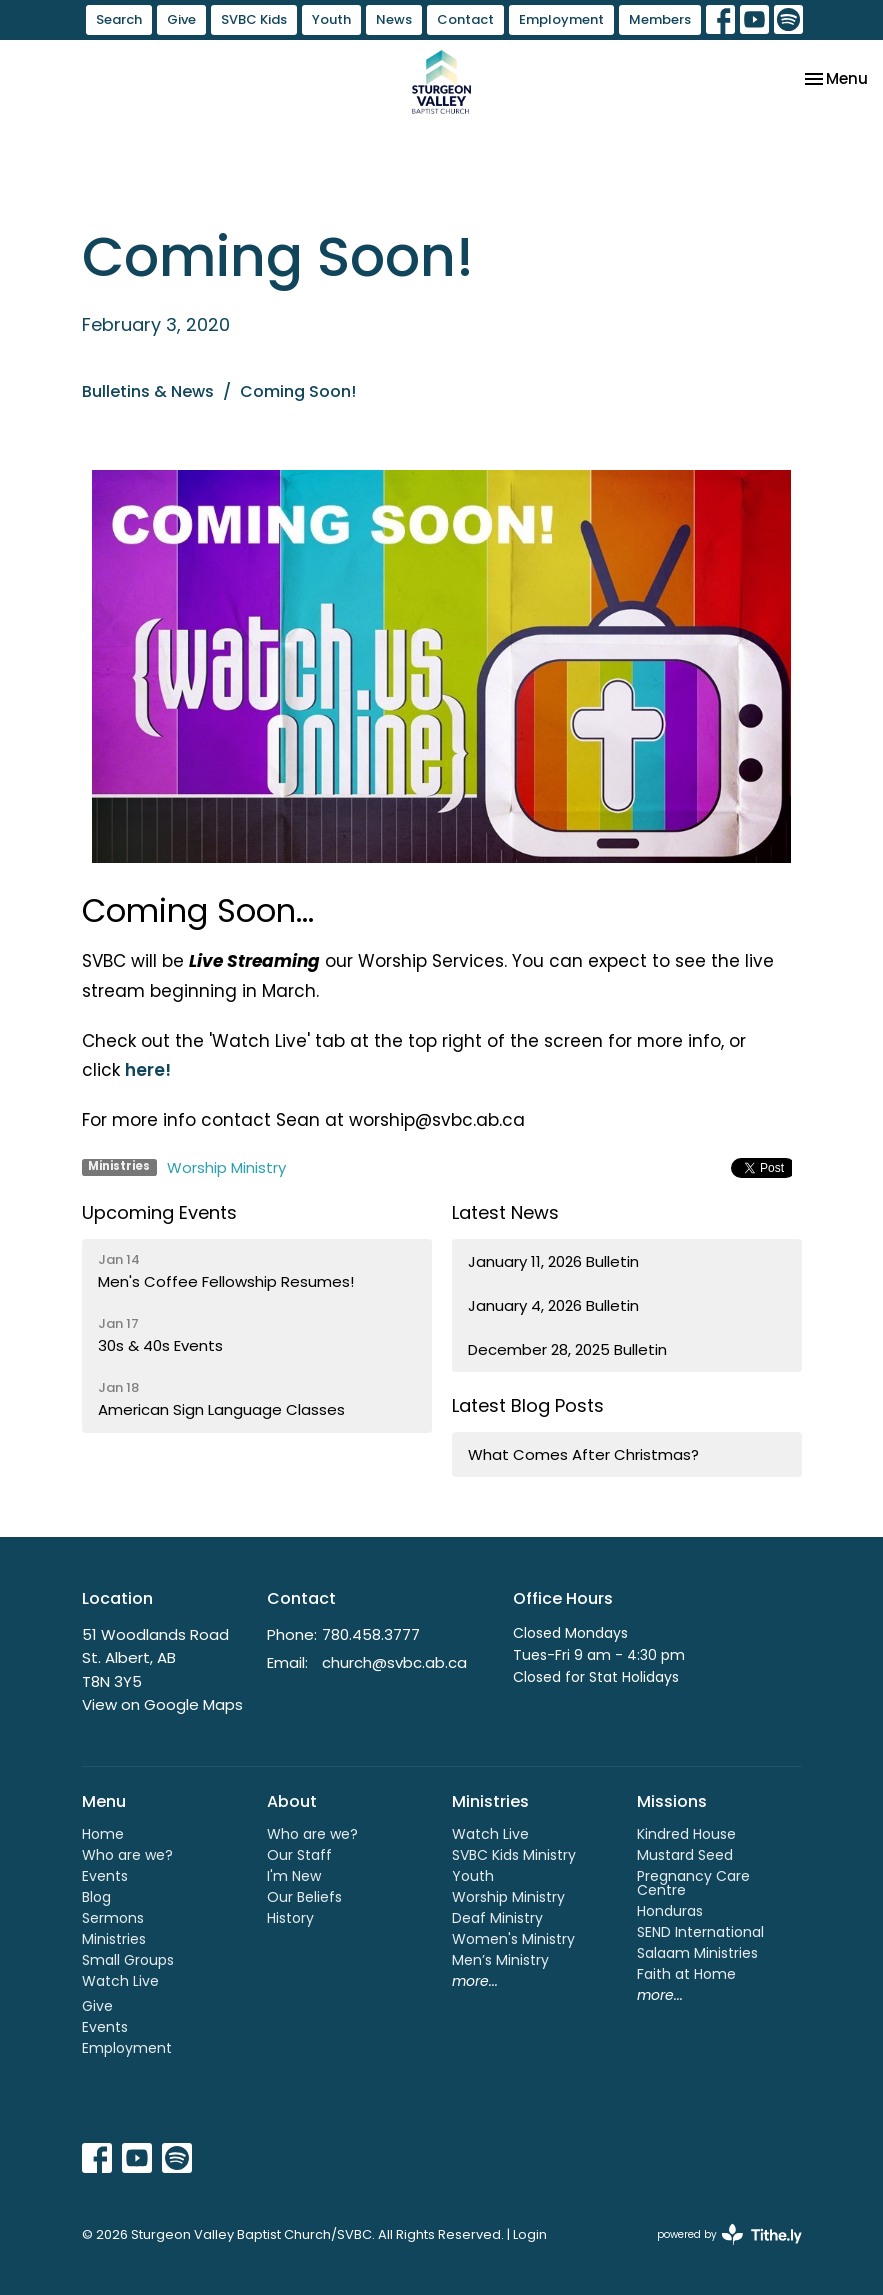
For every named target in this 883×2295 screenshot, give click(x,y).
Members (660, 19)
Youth (331, 19)
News (394, 19)
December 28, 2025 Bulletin (567, 1349)
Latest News (505, 1212)
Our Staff (299, 1855)
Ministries (114, 1939)
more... (475, 1981)
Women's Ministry (513, 1939)
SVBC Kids (254, 19)
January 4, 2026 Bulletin (553, 1305)
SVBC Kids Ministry (514, 1855)
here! (148, 1070)
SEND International (700, 1932)
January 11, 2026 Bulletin (553, 1261)
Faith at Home (686, 1974)
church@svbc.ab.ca (394, 1662)
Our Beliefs (304, 1897)
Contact (465, 19)
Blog (96, 1897)
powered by (729, 2234)
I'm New (294, 1876)
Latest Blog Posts (528, 1405)
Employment (561, 19)
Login (530, 2234)
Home (103, 1834)
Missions (672, 1801)
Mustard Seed (685, 1855)
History (290, 1918)
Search (119, 19)
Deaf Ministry (497, 1918)
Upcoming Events (159, 1212)
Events (105, 1876)
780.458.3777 (371, 1634)
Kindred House (686, 1834)
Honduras (670, 1911)
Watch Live (120, 1981)
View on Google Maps (162, 1704)
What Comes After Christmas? (583, 1454)
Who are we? (127, 1855)
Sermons (113, 1918)
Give (181, 19)
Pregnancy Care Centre (693, 1883)
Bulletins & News (148, 391)
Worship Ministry (226, 1167)
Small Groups (128, 1960)
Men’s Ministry (500, 1960)
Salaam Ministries (697, 1953)
